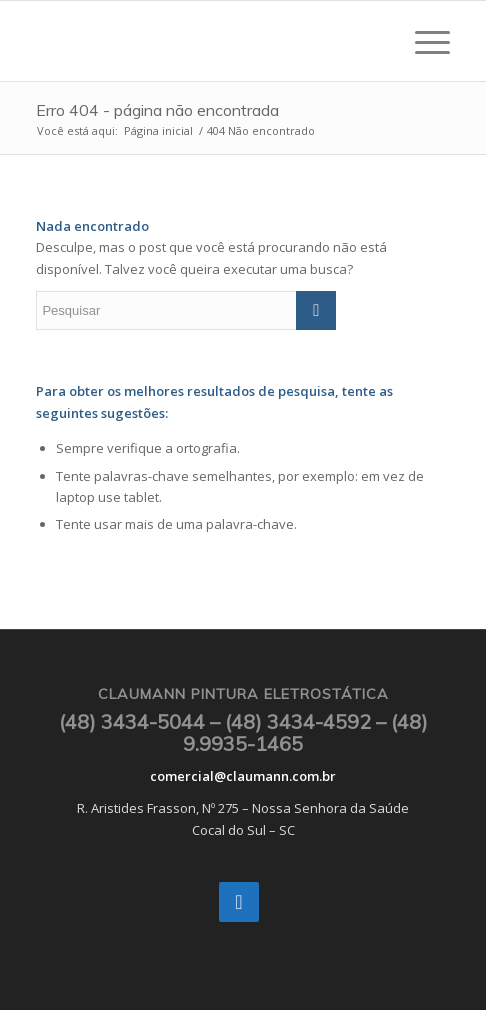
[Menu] (422, 41)
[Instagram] (239, 902)
